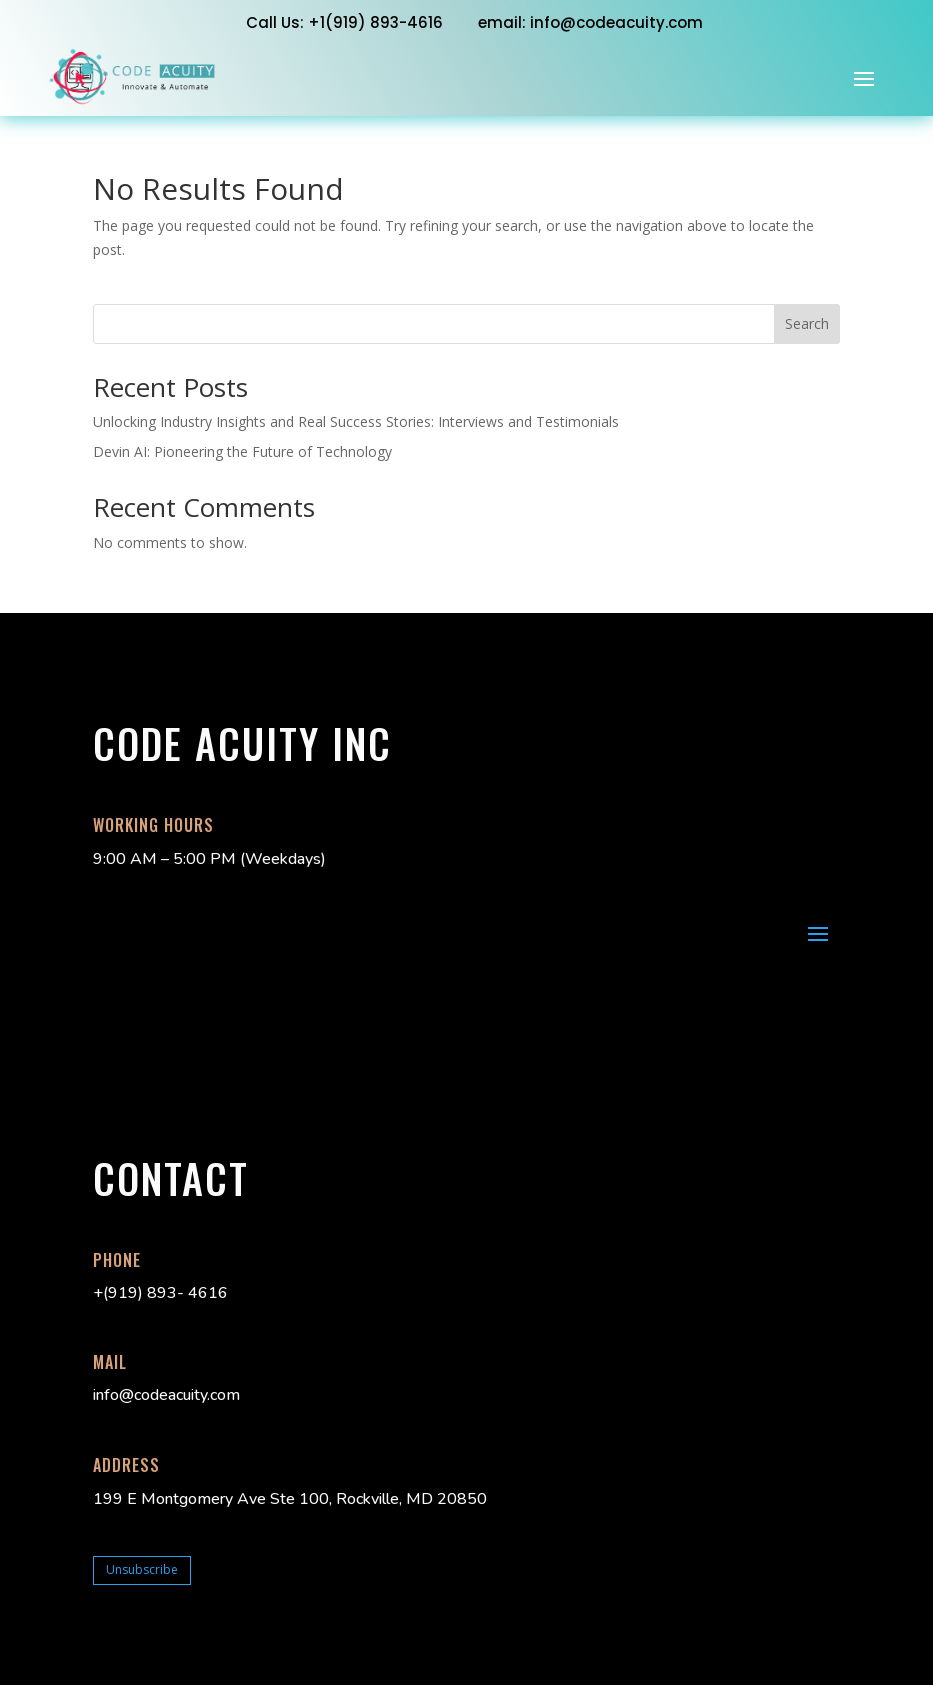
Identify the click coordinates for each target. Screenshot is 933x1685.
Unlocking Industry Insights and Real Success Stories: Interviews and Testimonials (356, 421)
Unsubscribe (142, 1569)
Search (807, 323)
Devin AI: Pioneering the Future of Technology (242, 451)
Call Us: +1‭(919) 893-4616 (344, 22)
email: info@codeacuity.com (590, 22)
